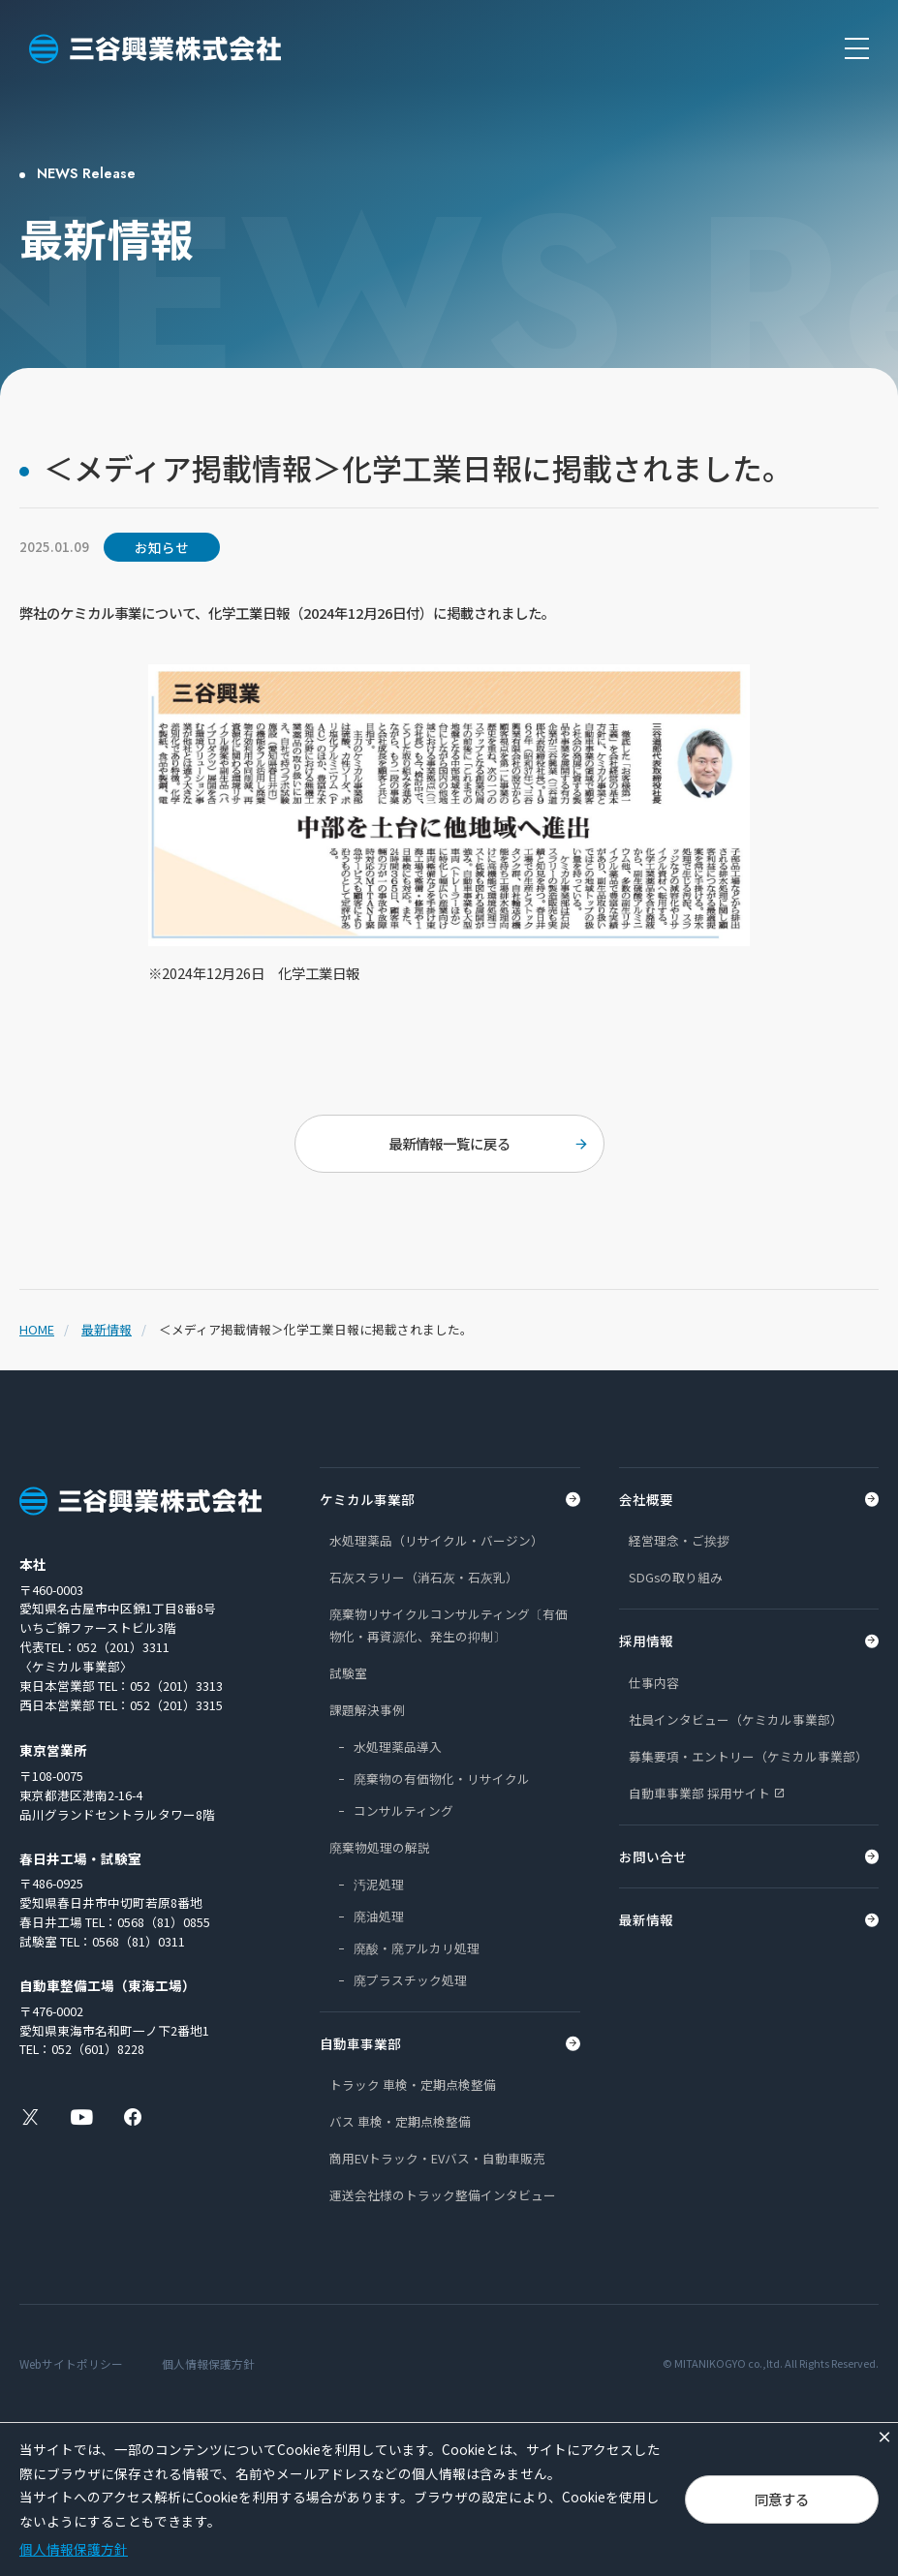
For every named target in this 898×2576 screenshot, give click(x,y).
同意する (782, 2499)
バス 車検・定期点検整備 (400, 2121)
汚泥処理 (379, 1884)
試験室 (348, 1673)
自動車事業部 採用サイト (699, 1793)
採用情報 (646, 1640)
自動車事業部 (360, 2043)
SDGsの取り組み (676, 1577)
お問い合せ (653, 1856)
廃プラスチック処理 (410, 1980)
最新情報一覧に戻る (449, 1143)
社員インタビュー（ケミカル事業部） (736, 1719)
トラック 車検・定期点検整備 (412, 2084)
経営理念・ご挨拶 (679, 1540)
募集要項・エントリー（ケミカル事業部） (748, 1756)
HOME (36, 1329)
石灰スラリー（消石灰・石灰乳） (423, 1577)
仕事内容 (654, 1682)
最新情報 (106, 1329)
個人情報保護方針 (208, 2363)
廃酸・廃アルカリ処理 (417, 1948)
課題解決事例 (367, 1710)
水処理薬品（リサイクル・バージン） (436, 1540)
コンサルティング (403, 1810)
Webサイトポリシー (71, 2363)
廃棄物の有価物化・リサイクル (442, 1778)
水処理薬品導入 (398, 1746)
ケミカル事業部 (367, 1499)
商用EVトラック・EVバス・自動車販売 (437, 2158)
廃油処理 (379, 1916)
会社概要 (646, 1499)
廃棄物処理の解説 (379, 1847)
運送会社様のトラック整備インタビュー (442, 2195)
